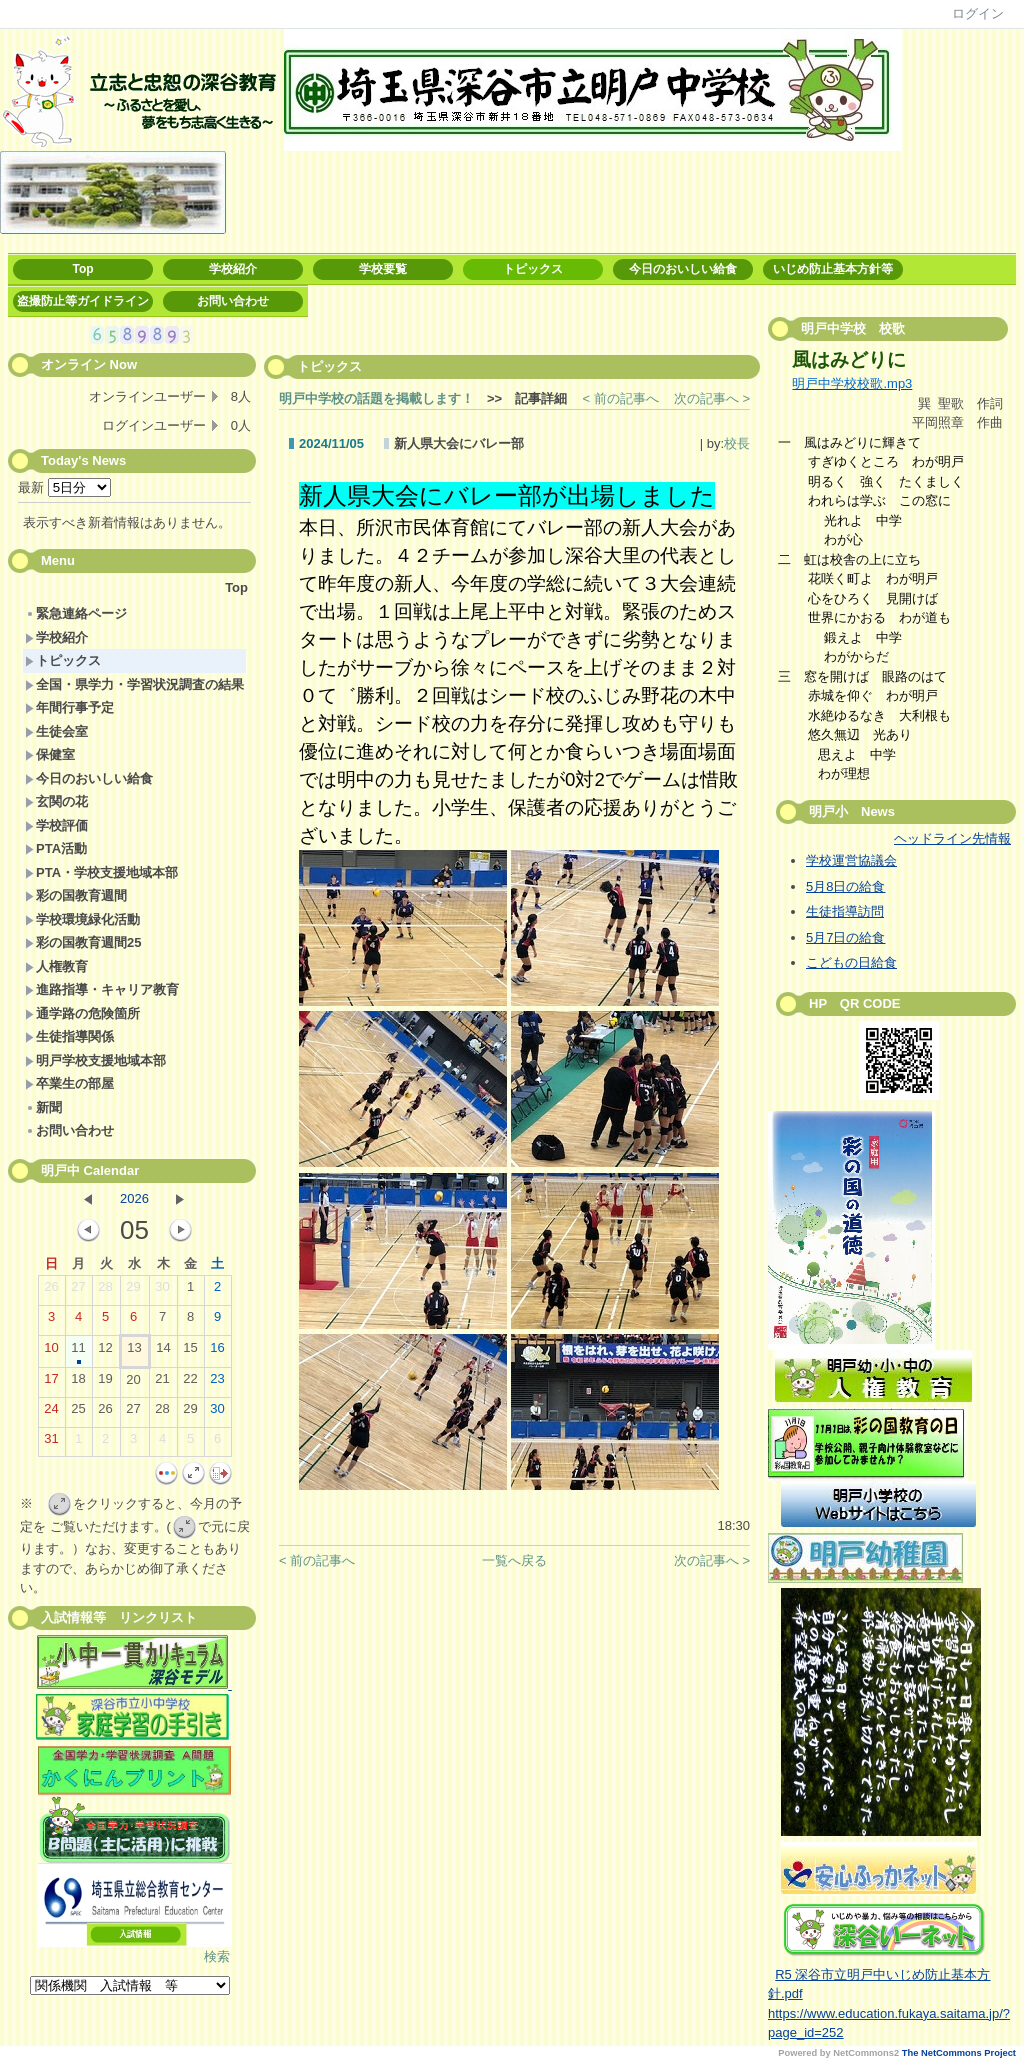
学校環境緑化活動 (82, 919)
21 (162, 1383)
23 (217, 1383)
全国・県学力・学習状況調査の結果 (134, 684)
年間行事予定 (69, 707)
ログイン (978, 13)
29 (133, 1291)
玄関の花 (56, 801)
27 (78, 1291)
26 (51, 1291)
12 (105, 1352)
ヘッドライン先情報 (952, 838)
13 (134, 1352)
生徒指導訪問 (845, 911)
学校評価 (56, 825)
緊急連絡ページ (76, 613)
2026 (134, 1198)
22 (190, 1383)
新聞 (43, 1107)
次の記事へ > (712, 398)
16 (217, 1352)
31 (51, 1443)
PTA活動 (56, 848)
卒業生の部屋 (69, 1083)
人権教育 (56, 966)
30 (162, 1291)
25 (78, 1413)
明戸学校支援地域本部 (95, 1060)
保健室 (50, 754)
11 (78, 1352)
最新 (64, 487)
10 (51, 1352)
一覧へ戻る (514, 1560)
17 (51, 1383)
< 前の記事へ (621, 398)
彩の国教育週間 (76, 895)
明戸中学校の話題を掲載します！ (376, 398)
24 (51, 1413)
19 (105, 1383)
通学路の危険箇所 (82, 1013)
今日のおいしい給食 (683, 269)
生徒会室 (56, 731)
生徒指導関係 (69, 1036)
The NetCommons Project (959, 2053)
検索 (217, 1956)
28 (105, 1291)
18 (78, 1383)
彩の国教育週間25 (83, 942)
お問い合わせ (233, 301)
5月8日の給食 (845, 886)
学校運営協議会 (851, 860)
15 (190, 1352)
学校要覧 (383, 269)
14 (163, 1352)
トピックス (533, 269)
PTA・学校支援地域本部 (101, 872)
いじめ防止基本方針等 (833, 269)
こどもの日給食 (851, 962)
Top (82, 269)
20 (133, 1384)
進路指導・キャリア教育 (102, 989)
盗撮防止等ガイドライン (83, 301)
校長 (737, 443)
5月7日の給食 (845, 937)
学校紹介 (233, 269)
